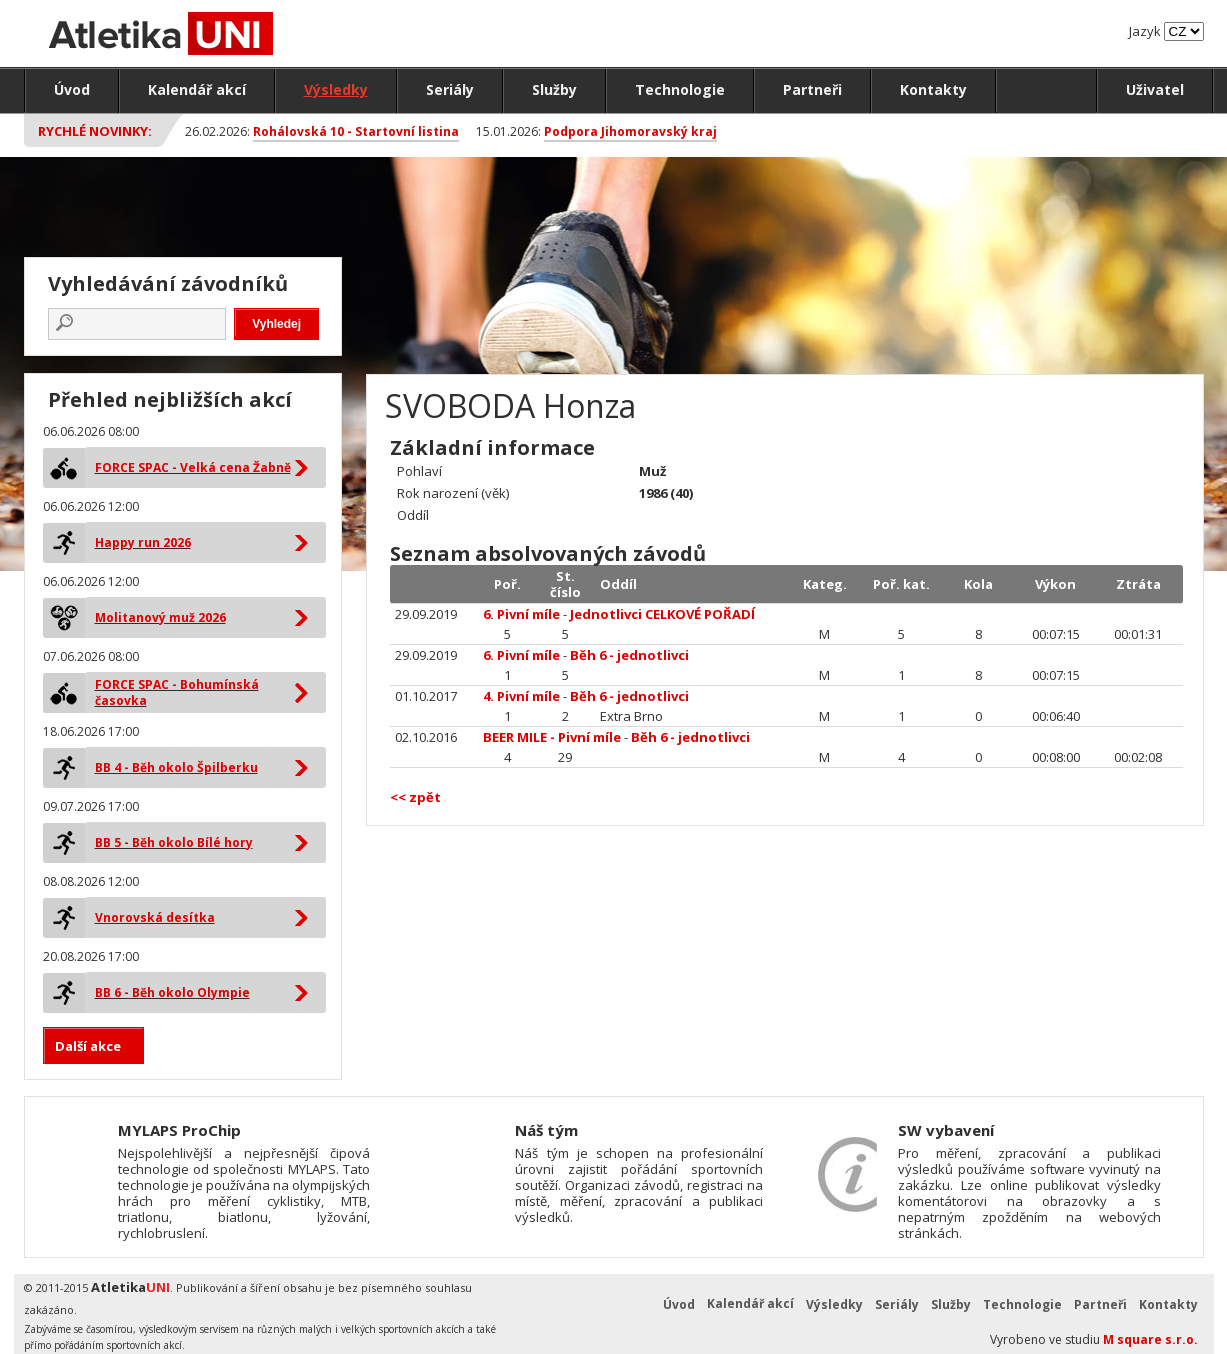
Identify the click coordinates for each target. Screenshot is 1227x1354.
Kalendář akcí (197, 89)
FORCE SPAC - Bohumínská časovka (177, 692)
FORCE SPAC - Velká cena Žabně (193, 467)
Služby (554, 89)
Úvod (72, 89)
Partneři (812, 89)
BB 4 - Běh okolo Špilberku (176, 767)
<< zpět (415, 797)
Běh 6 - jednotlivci (629, 655)
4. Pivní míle (521, 696)
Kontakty (933, 89)
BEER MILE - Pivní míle (552, 737)
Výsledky (336, 89)
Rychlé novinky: (95, 131)
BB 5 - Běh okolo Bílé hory (174, 842)
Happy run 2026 (143, 542)
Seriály (450, 89)
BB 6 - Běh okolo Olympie (172, 992)
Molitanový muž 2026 (160, 617)
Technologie (680, 89)
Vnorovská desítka (155, 917)
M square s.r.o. (1150, 1339)
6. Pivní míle (521, 614)
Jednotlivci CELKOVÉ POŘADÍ (662, 614)
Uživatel (1155, 89)
